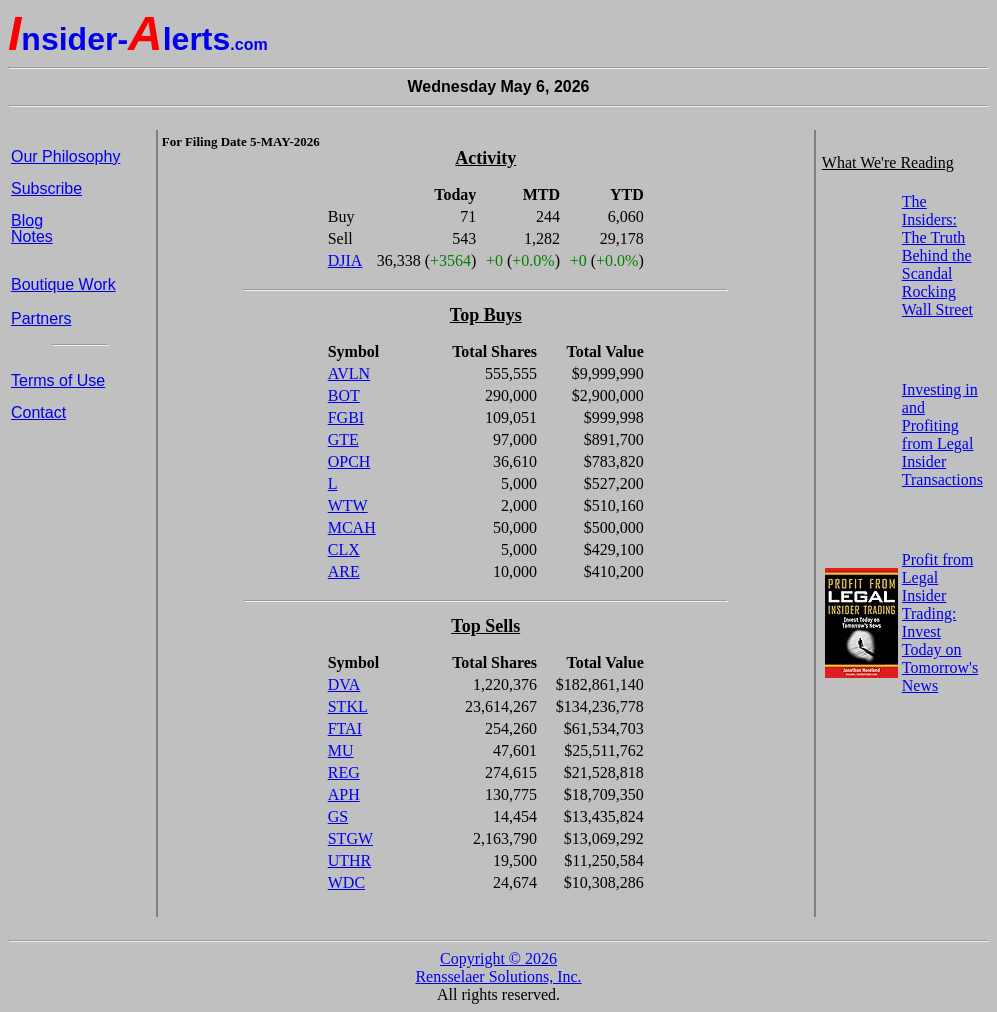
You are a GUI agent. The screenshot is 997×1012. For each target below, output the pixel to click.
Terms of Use (58, 380)
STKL (348, 706)
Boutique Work (63, 284)
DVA (344, 684)
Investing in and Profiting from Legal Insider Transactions (942, 434)
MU (341, 750)
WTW (348, 505)
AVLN (349, 373)
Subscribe (46, 188)
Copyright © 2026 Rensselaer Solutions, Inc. (498, 967)
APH (344, 794)
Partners (41, 318)
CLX (344, 549)
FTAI (345, 728)
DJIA (345, 260)
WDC (346, 882)
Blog (27, 220)
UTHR (350, 860)
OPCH (349, 461)
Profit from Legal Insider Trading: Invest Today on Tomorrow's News (940, 622)
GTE (343, 439)
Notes (32, 236)
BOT (344, 395)
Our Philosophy (65, 156)
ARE (344, 571)
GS (338, 816)
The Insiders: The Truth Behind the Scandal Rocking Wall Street (937, 255)
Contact (38, 412)
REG (344, 772)
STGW (350, 838)
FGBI (346, 417)
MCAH (352, 527)
